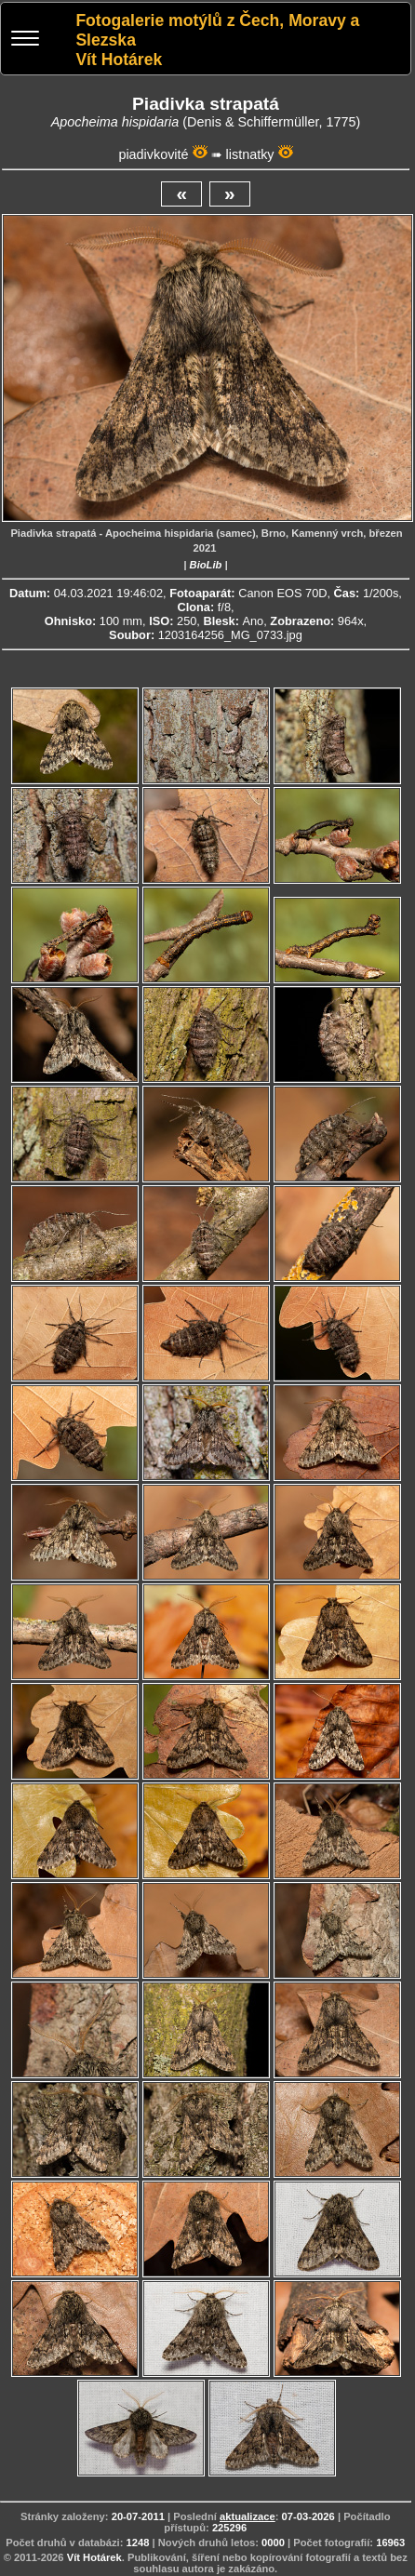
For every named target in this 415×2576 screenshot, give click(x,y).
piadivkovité (153, 154)
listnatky (250, 154)
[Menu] (25, 40)
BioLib (206, 564)
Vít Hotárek (94, 2557)
